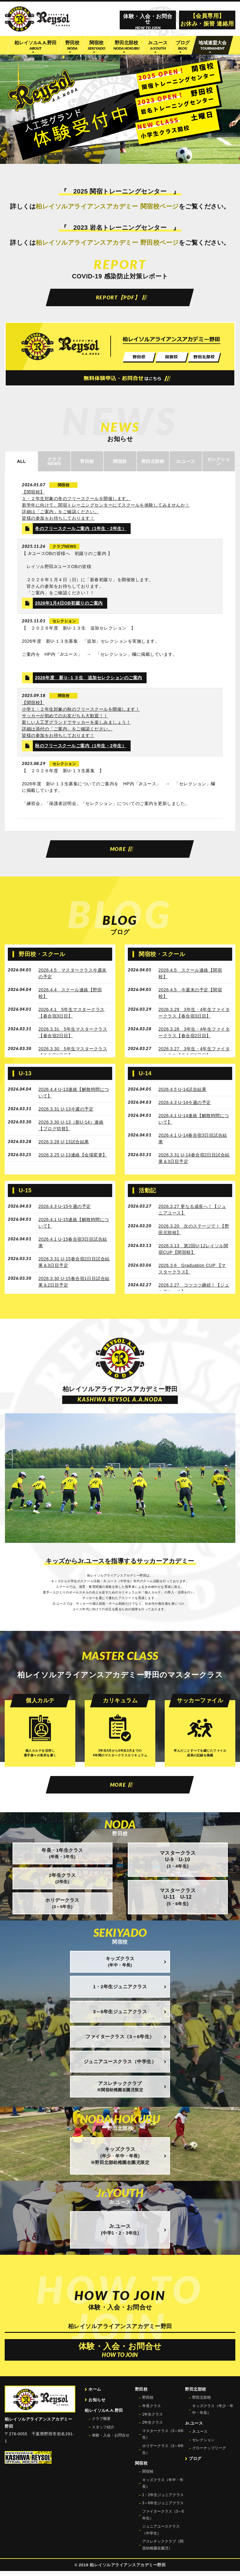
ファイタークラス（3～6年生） (163, 2519)
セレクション (203, 2444)
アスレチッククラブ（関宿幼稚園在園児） (162, 2549)
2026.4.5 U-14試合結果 (182, 1092)
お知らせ (96, 2404)
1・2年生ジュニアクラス (163, 2499)
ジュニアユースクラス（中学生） (161, 2534)
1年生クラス (152, 2419)
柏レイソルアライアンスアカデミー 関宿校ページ (107, 206)
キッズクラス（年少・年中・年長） (212, 2414)
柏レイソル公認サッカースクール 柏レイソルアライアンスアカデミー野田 (37, 19)
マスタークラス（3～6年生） (163, 2439)
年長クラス (151, 2411)
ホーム (94, 2394)
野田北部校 (201, 2402)
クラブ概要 (101, 2423)
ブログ (195, 2463)
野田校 (147, 2402)
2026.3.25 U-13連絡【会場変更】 (72, 1158)
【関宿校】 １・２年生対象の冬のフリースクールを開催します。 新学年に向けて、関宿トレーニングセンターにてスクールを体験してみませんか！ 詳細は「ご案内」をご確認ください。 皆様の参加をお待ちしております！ (106, 506)
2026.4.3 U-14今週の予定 (184, 1105)
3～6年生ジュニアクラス (163, 2508)
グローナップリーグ (209, 2453)
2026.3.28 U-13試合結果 (63, 1144)
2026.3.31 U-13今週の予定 (65, 1112)
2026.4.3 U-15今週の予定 (64, 1209)
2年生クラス (152, 2427)
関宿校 (147, 2476)
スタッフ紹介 (103, 2432)
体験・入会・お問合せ (110, 2440)
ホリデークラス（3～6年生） (163, 2454)
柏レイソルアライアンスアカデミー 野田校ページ (107, 242)
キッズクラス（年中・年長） (162, 2488)
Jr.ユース (200, 2436)
